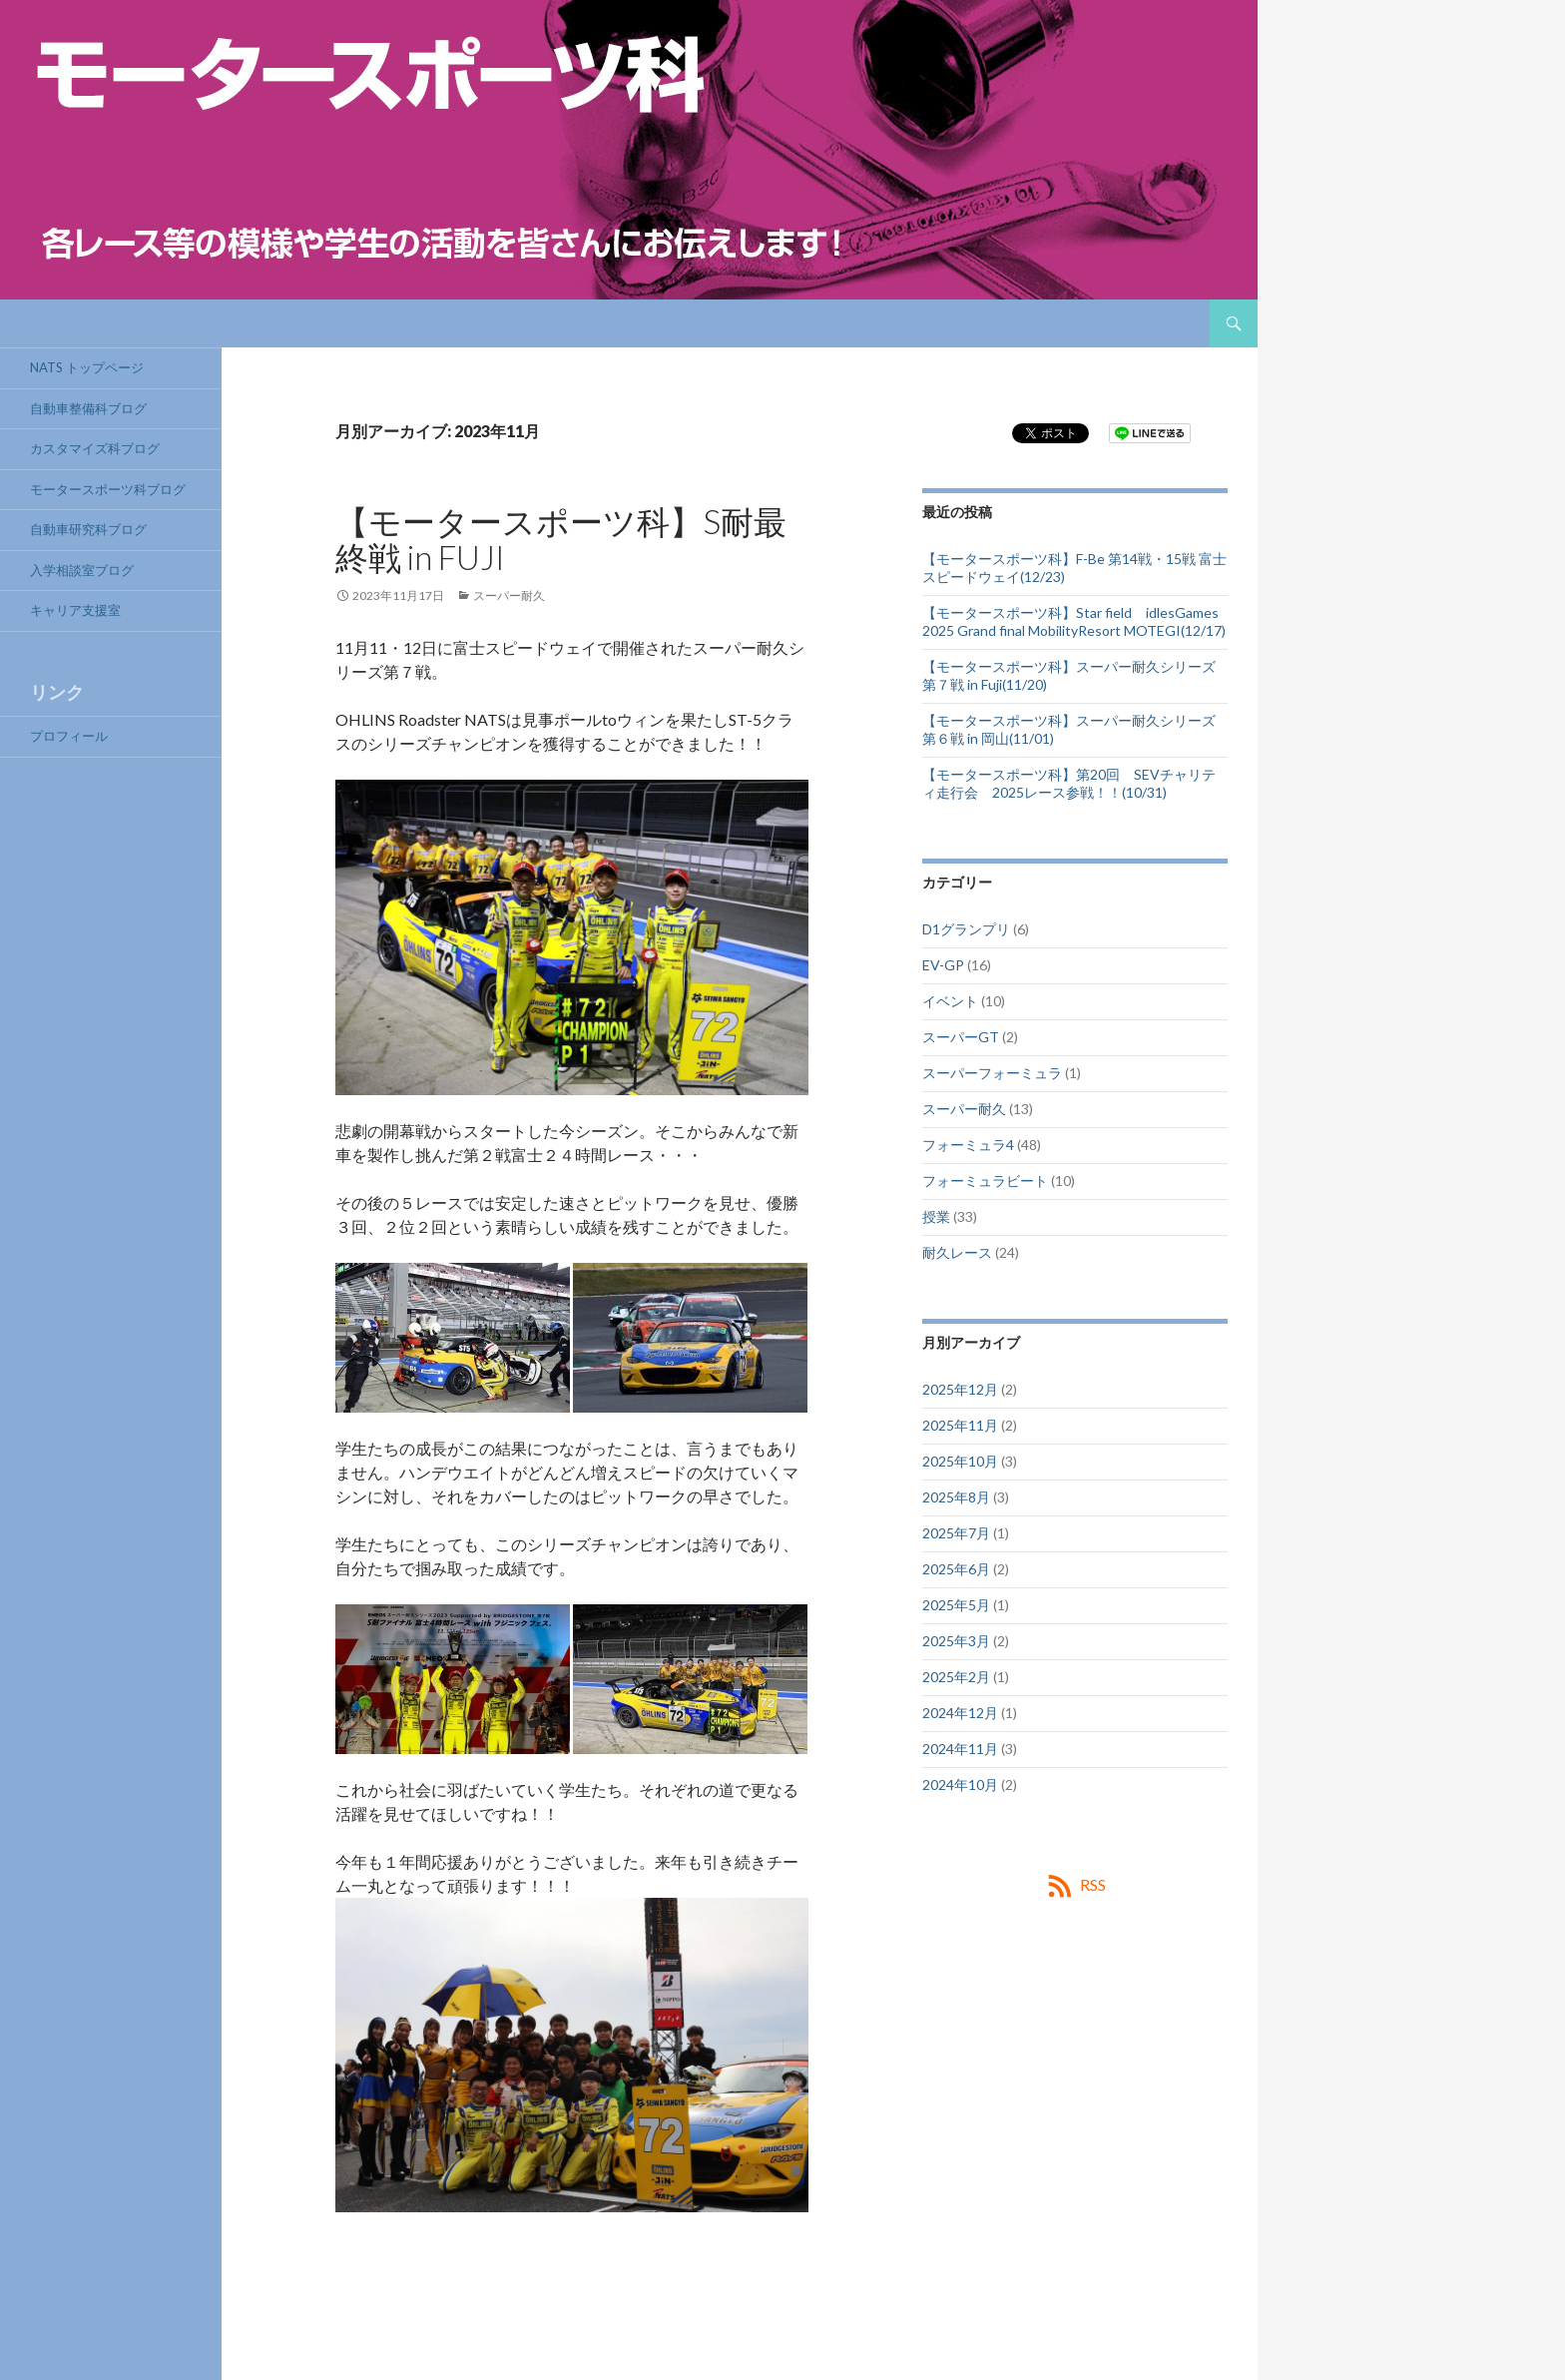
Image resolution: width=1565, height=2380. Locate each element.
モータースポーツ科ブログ (108, 489)
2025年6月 (956, 1568)
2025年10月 (960, 1461)
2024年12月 (960, 1712)
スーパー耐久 (509, 595)
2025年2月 (956, 1676)
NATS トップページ (87, 367)
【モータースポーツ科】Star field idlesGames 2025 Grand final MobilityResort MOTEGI (1077, 621)
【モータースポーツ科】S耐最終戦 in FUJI (560, 539)
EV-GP (943, 964)
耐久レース (957, 1252)
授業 (936, 1216)
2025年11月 (960, 1425)
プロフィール (69, 736)
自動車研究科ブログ (88, 529)
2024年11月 (960, 1748)
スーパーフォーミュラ (992, 1072)
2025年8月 (956, 1496)
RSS (1093, 1884)
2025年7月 (956, 1532)
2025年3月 (956, 1640)
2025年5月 (956, 1604)
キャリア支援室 (75, 610)
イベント (950, 1000)
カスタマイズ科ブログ (95, 448)
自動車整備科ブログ (88, 408)
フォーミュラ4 (968, 1144)
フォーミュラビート (985, 1180)
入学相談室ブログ (82, 570)
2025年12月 (960, 1389)
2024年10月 (960, 1784)
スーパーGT (960, 1036)
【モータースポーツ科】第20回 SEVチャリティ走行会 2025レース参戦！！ (1069, 783)
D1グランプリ (966, 928)
